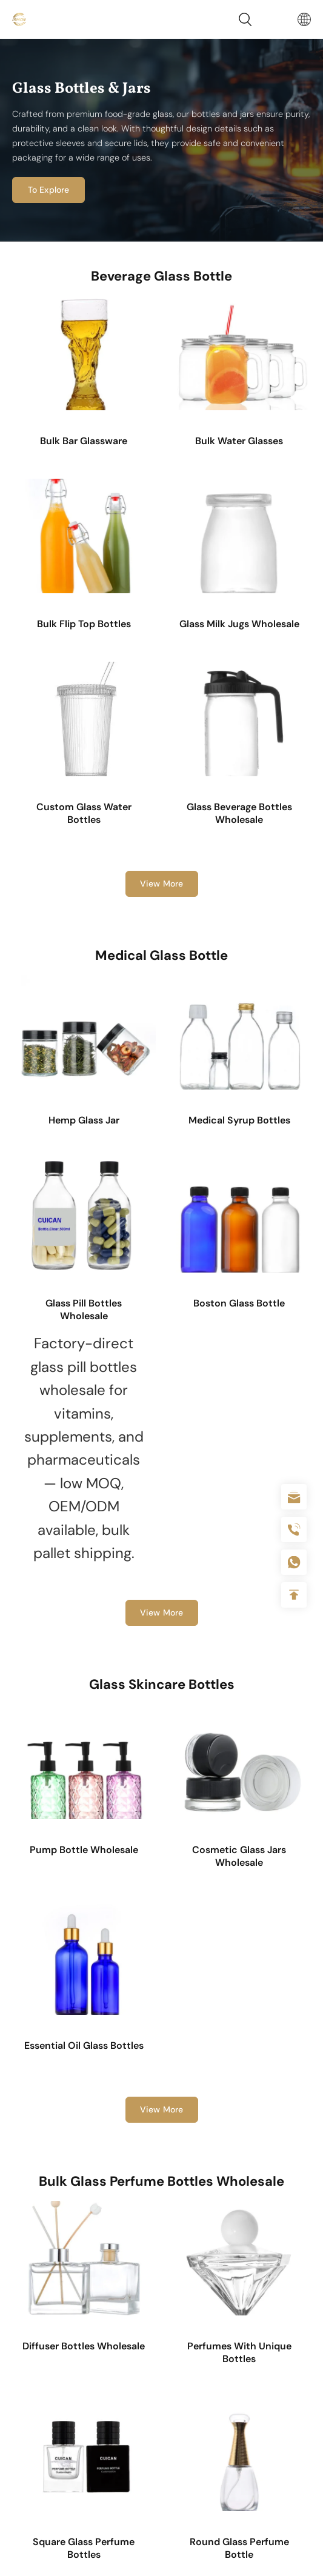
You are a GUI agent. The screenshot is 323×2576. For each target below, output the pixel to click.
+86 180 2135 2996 (294, 1529)
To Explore (49, 189)
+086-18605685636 (294, 1562)
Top (294, 1595)
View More (162, 883)
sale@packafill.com (294, 1496)
